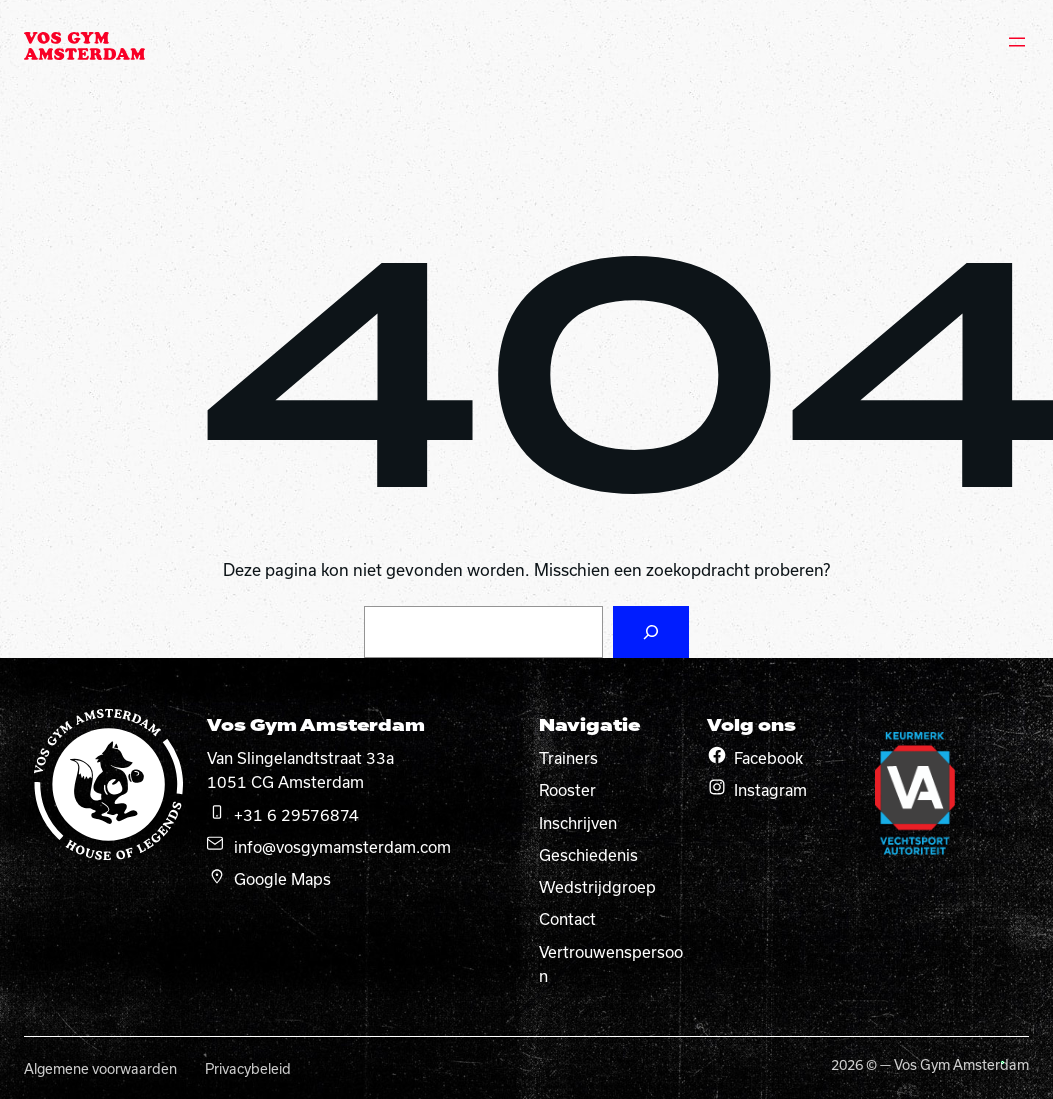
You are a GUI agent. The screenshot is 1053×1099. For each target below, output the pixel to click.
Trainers (568, 758)
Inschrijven (578, 823)
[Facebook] (717, 755)
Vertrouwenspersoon (611, 964)
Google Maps (282, 879)
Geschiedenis (588, 855)
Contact (567, 919)
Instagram (770, 790)
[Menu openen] (1017, 42)
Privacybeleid (248, 1069)
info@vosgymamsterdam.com (342, 847)
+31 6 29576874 (296, 815)
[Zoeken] (651, 632)
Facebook (768, 758)
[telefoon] (217, 812)
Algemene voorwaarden (100, 1069)
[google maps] (217, 876)
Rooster (567, 790)
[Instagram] (717, 787)
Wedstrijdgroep (597, 887)
